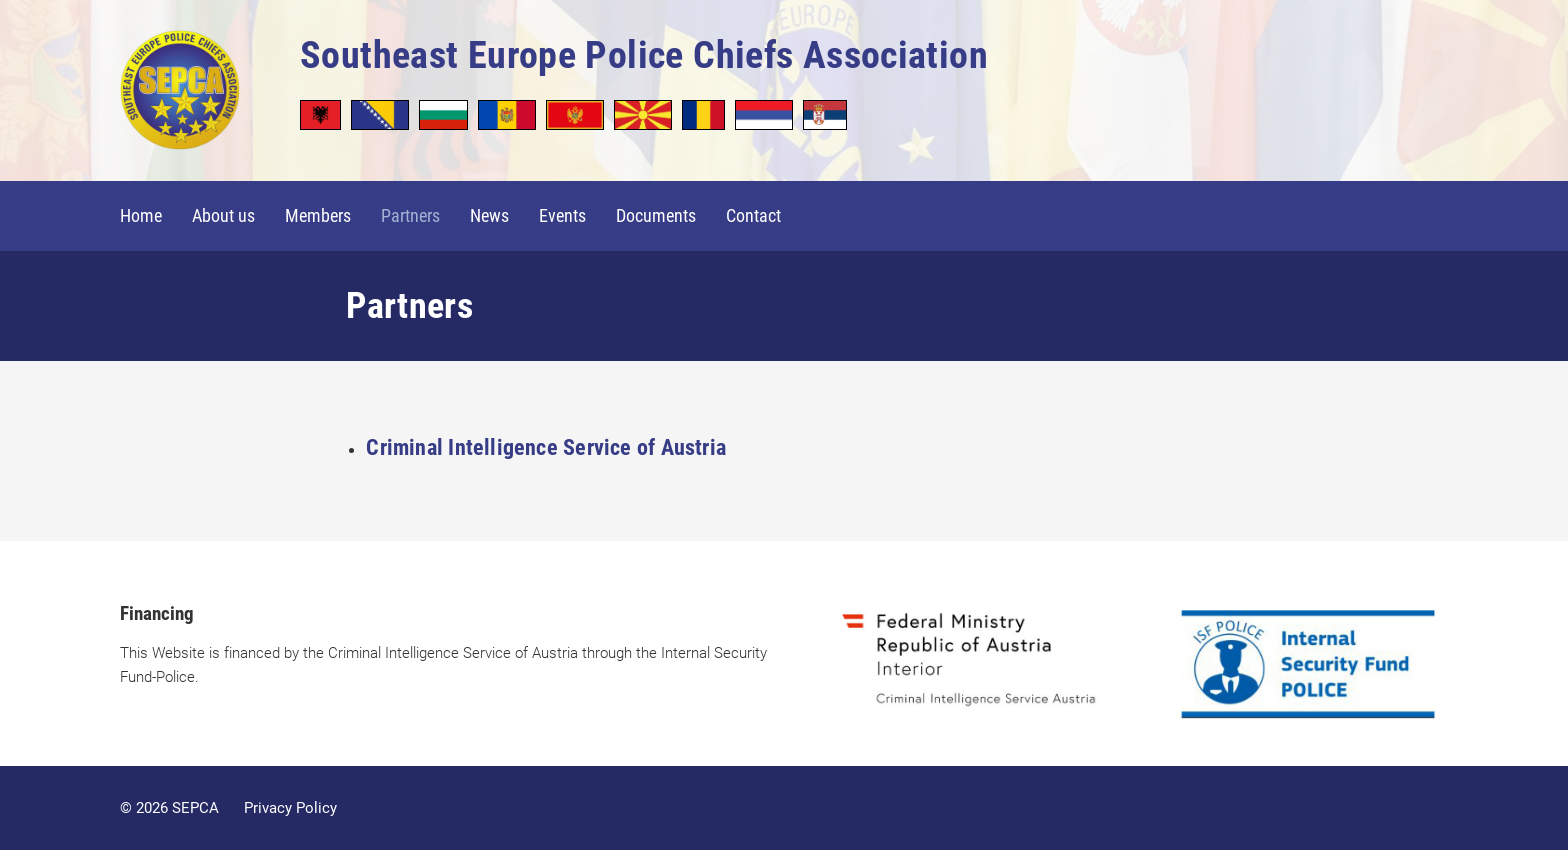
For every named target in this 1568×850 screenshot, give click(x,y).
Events (562, 215)
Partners (410, 215)
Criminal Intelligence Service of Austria (546, 447)
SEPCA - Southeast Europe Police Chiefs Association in (180, 95)
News (489, 215)
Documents (656, 215)
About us (223, 215)
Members (318, 215)
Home (141, 215)
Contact (753, 215)
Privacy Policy (290, 808)
